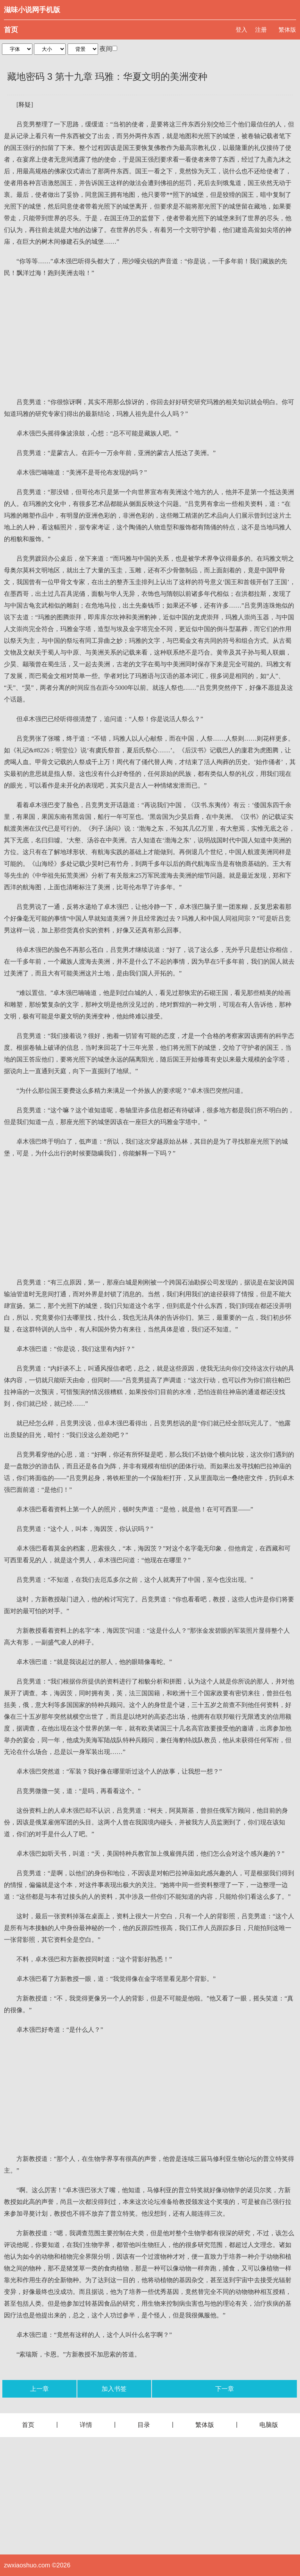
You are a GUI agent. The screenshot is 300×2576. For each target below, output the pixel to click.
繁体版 (287, 29)
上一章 (39, 2388)
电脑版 (268, 2424)
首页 (11, 30)
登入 (241, 29)
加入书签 (114, 2388)
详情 (86, 2424)
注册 (261, 29)
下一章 (224, 2388)
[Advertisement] (150, 337)
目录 (144, 2424)
